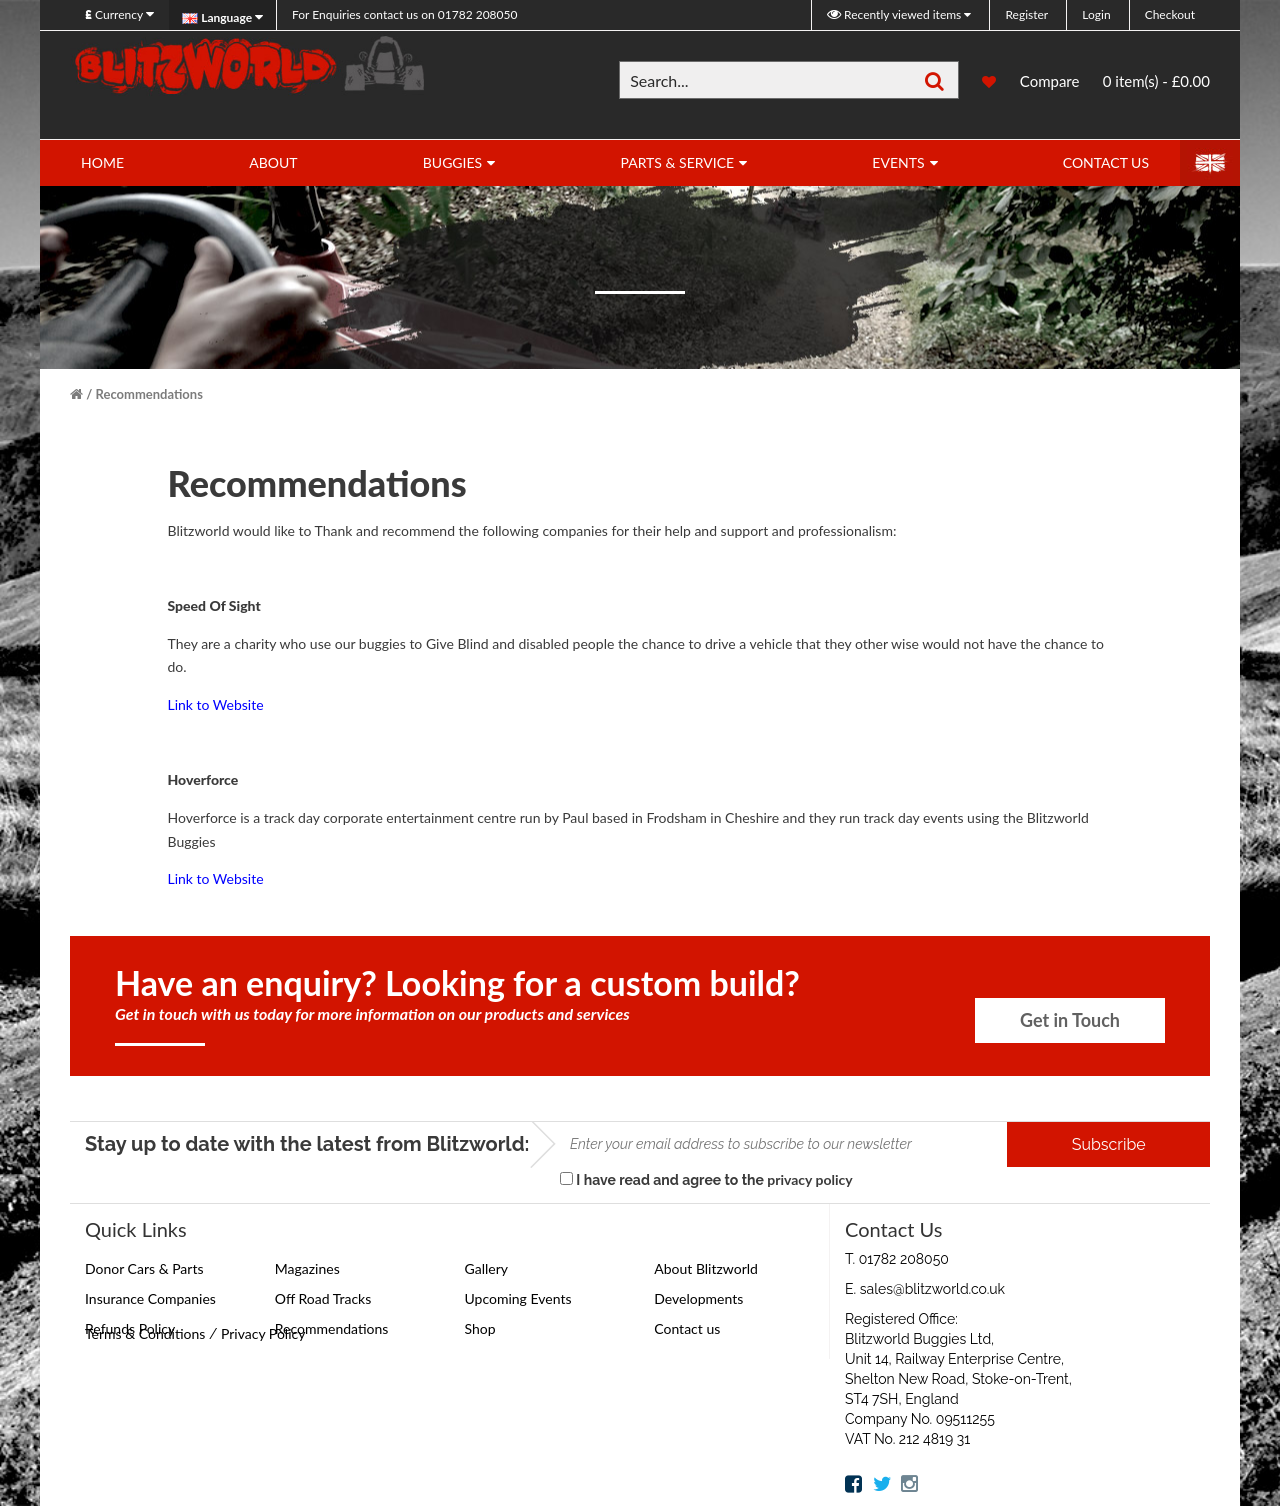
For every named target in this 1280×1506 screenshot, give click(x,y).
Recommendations (149, 394)
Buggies (452, 162)
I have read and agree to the (706, 1179)
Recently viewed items (895, 14)
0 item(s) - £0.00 (1156, 81)
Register (1026, 14)
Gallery (486, 1268)
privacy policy (809, 1179)
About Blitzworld (706, 1268)
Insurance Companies (150, 1298)
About (273, 162)
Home (102, 162)
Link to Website (216, 704)
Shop (480, 1328)
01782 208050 (404, 14)
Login (1096, 14)
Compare (1050, 83)
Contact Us (1106, 162)
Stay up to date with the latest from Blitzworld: (307, 1144)
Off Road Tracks (323, 1298)
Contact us (687, 1328)
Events (898, 162)
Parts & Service (677, 162)
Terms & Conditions (145, 1333)
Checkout (1170, 14)
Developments (698, 1298)
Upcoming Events (518, 1298)
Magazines (307, 1268)
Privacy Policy (263, 1333)
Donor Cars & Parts (144, 1268)
